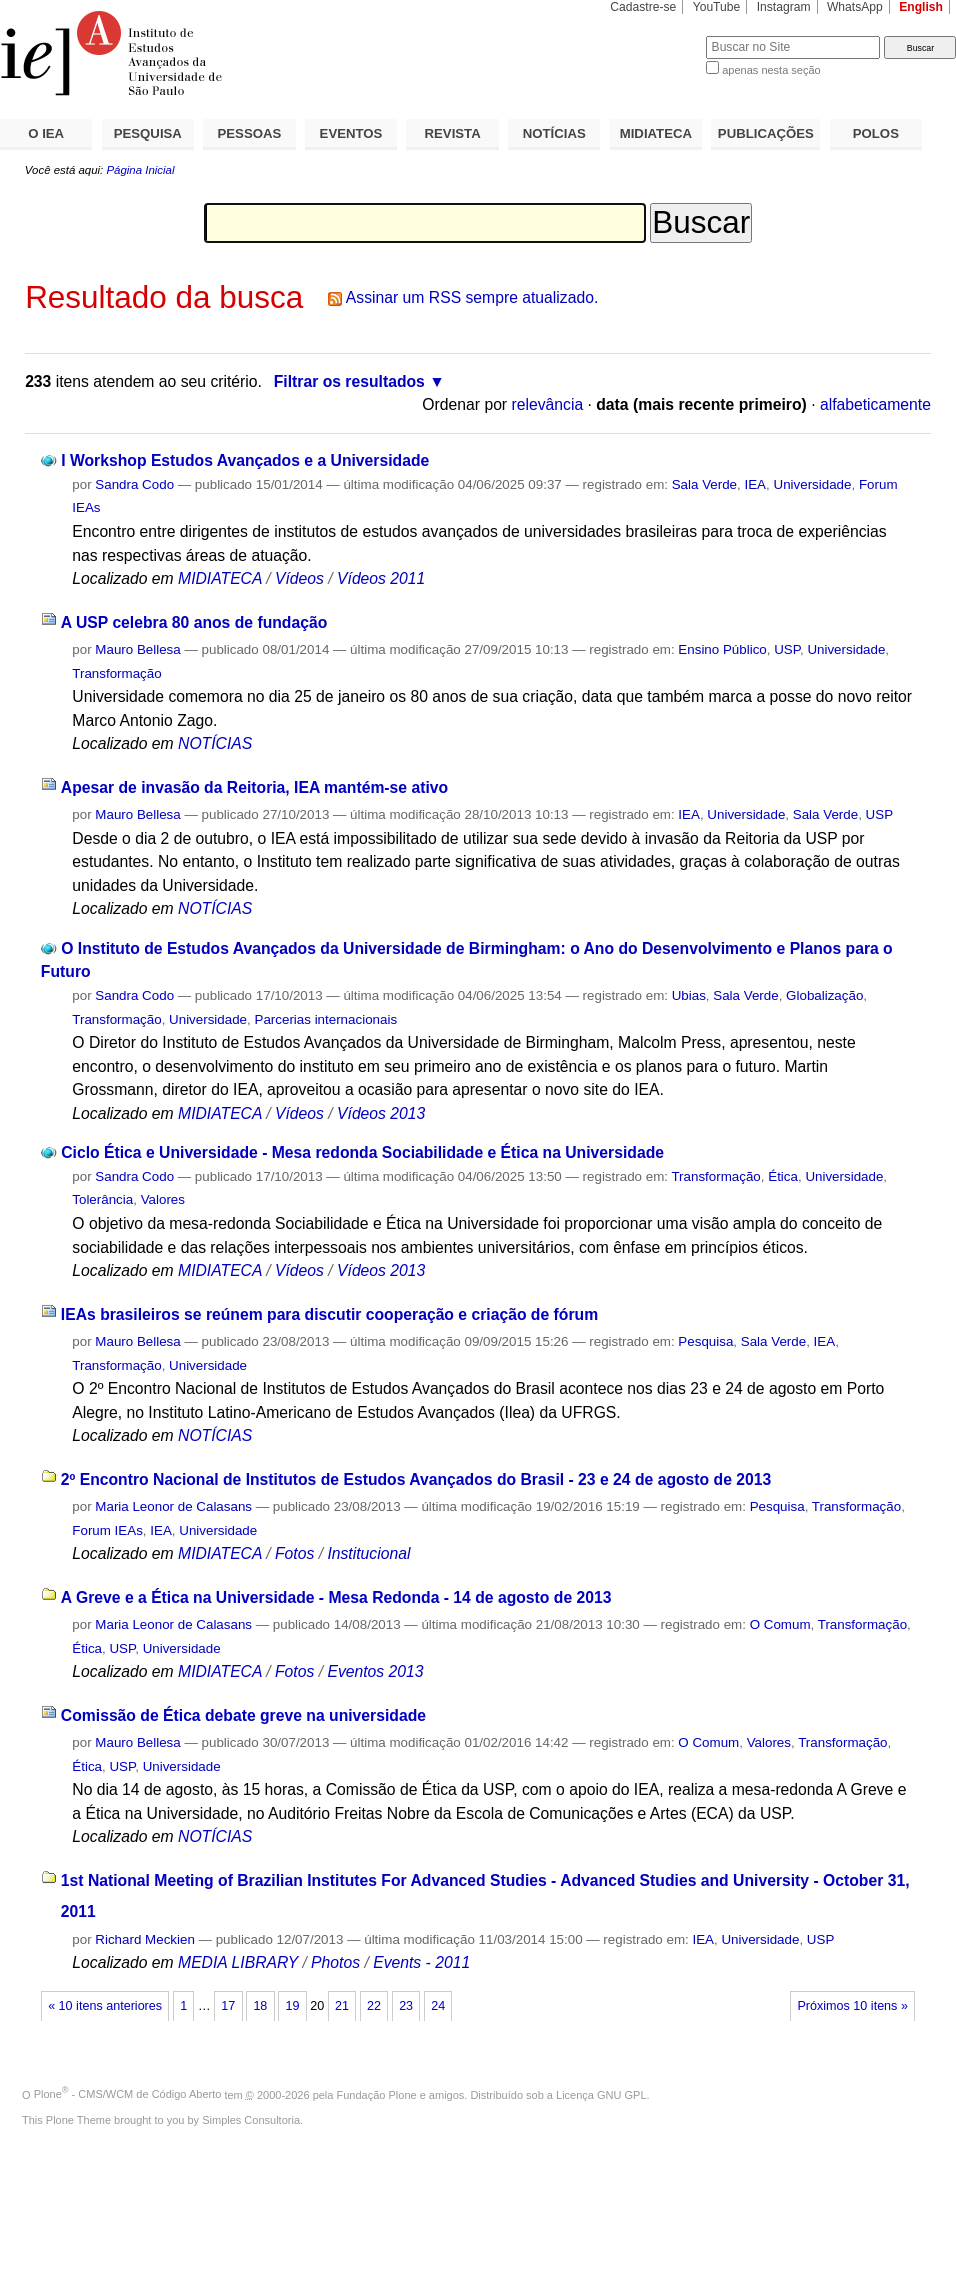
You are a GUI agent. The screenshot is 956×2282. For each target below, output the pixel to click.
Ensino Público (722, 649)
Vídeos (299, 578)
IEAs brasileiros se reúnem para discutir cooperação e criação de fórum (329, 1314)
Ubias (689, 995)
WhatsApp (855, 7)
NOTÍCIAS (554, 133)
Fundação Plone (377, 2094)
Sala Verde (704, 484)
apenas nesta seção (771, 70)
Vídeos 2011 (381, 578)
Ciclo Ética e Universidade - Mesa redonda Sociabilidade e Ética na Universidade (362, 1152)
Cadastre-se (643, 7)
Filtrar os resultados (349, 381)
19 (292, 2006)
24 (438, 2006)
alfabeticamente (875, 404)
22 (374, 2006)
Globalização (824, 995)
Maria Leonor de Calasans (173, 1506)
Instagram (784, 7)
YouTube (717, 7)
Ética (783, 1176)
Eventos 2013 (375, 1671)
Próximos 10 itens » (852, 2006)
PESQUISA (148, 133)
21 (342, 2006)
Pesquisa (705, 1341)
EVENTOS (351, 133)
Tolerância (102, 1199)
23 (406, 2006)
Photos (335, 1962)
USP (787, 649)
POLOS (876, 133)
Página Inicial (140, 170)
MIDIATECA (656, 133)
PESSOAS (250, 133)
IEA (756, 484)
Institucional (368, 1553)
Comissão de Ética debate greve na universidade (243, 1715)
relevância (547, 404)
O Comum (780, 1624)
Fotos (294, 1553)
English (921, 7)
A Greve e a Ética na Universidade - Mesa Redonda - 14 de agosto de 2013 (336, 1597)
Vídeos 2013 (381, 1113)
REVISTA (453, 133)
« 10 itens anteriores (105, 2006)
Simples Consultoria (251, 2120)
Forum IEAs (107, 1530)
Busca (657, 35)
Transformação (116, 673)
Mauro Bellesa (137, 649)
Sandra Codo (134, 484)
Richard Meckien (145, 1939)
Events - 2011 (421, 1962)
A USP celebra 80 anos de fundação (194, 622)
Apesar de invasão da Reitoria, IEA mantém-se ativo (254, 787)
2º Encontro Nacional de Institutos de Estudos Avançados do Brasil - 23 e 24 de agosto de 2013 (416, 1479)
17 (228, 2006)
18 (260, 2006)
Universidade (812, 484)
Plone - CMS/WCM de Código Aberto (128, 2094)
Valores (163, 1199)
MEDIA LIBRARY (238, 1962)
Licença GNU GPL (601, 2094)
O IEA (46, 133)
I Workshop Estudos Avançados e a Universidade (245, 460)
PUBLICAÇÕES (766, 133)
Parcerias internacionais (326, 1019)
